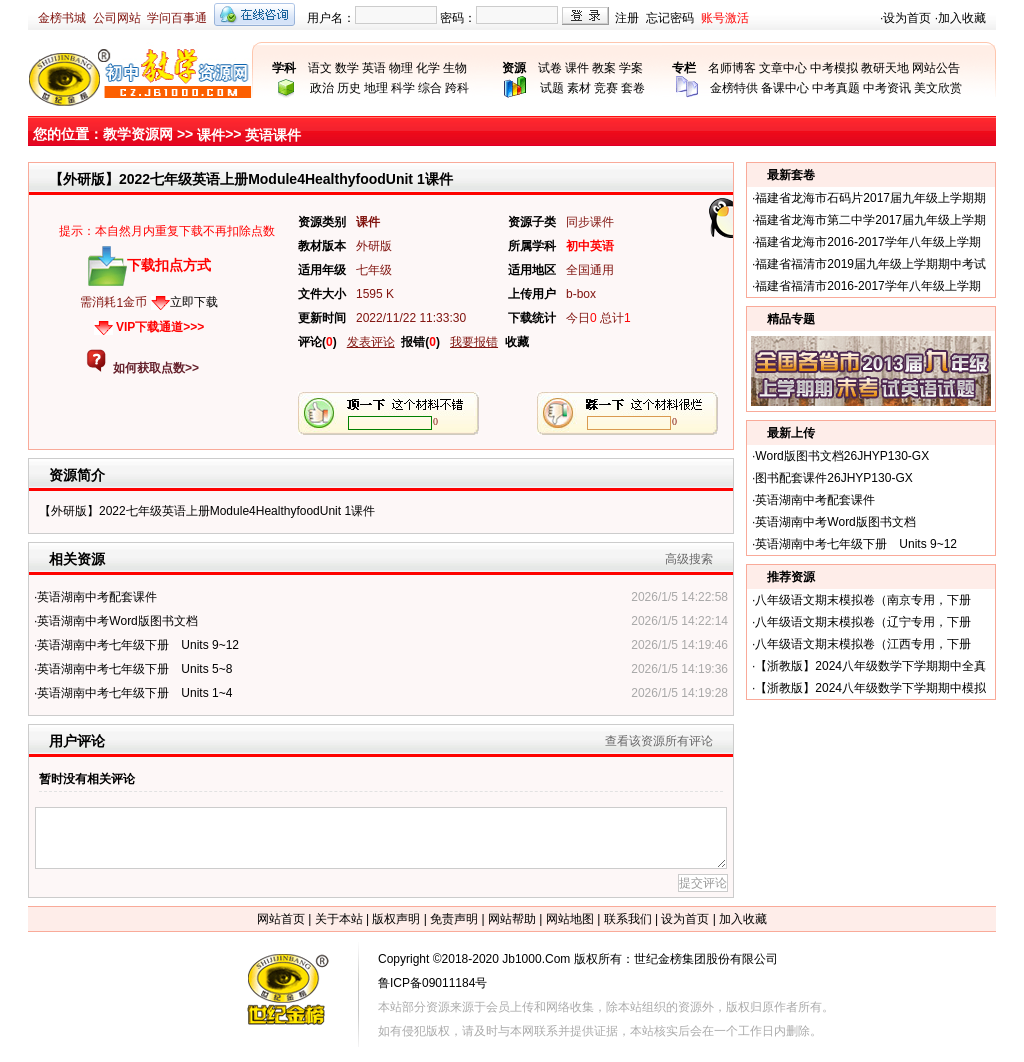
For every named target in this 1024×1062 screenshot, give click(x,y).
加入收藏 (962, 18)
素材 (579, 88)
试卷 (550, 68)
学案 (631, 68)
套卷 (633, 88)
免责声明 (454, 919)
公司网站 (117, 18)
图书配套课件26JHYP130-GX (833, 478)
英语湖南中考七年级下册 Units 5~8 (134, 669)
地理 (376, 88)
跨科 (457, 88)
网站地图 (570, 919)
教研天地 (885, 68)
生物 (455, 68)
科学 (403, 88)
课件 (577, 68)
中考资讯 (887, 88)
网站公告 (936, 68)
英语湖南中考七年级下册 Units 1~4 (134, 693)
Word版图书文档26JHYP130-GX (842, 456)
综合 (430, 88)
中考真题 (836, 88)
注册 (627, 18)
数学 (347, 68)
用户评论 (77, 741)
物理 (401, 68)
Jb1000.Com (536, 959)
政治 (322, 88)
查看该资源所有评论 (659, 741)
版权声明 (396, 919)
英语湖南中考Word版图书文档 (117, 621)
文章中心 (783, 68)
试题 (552, 88)
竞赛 (606, 88)
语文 (320, 68)
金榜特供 (734, 88)
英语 (374, 68)
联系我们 (628, 919)
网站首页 (281, 919)
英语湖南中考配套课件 (97, 597)
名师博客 (732, 68)
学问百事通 (177, 18)
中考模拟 (834, 68)
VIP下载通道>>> (160, 327)
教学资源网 (138, 134)
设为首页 (907, 18)
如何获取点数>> (156, 368)
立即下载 (194, 302)
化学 (428, 68)
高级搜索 (689, 559)
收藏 (517, 342)
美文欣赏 (938, 88)
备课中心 (785, 88)
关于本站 (339, 919)
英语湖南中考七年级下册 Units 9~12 (138, 645)
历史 (349, 88)
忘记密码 (670, 18)
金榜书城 (62, 18)
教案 (604, 68)
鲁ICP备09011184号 (432, 983)
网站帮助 (512, 919)
